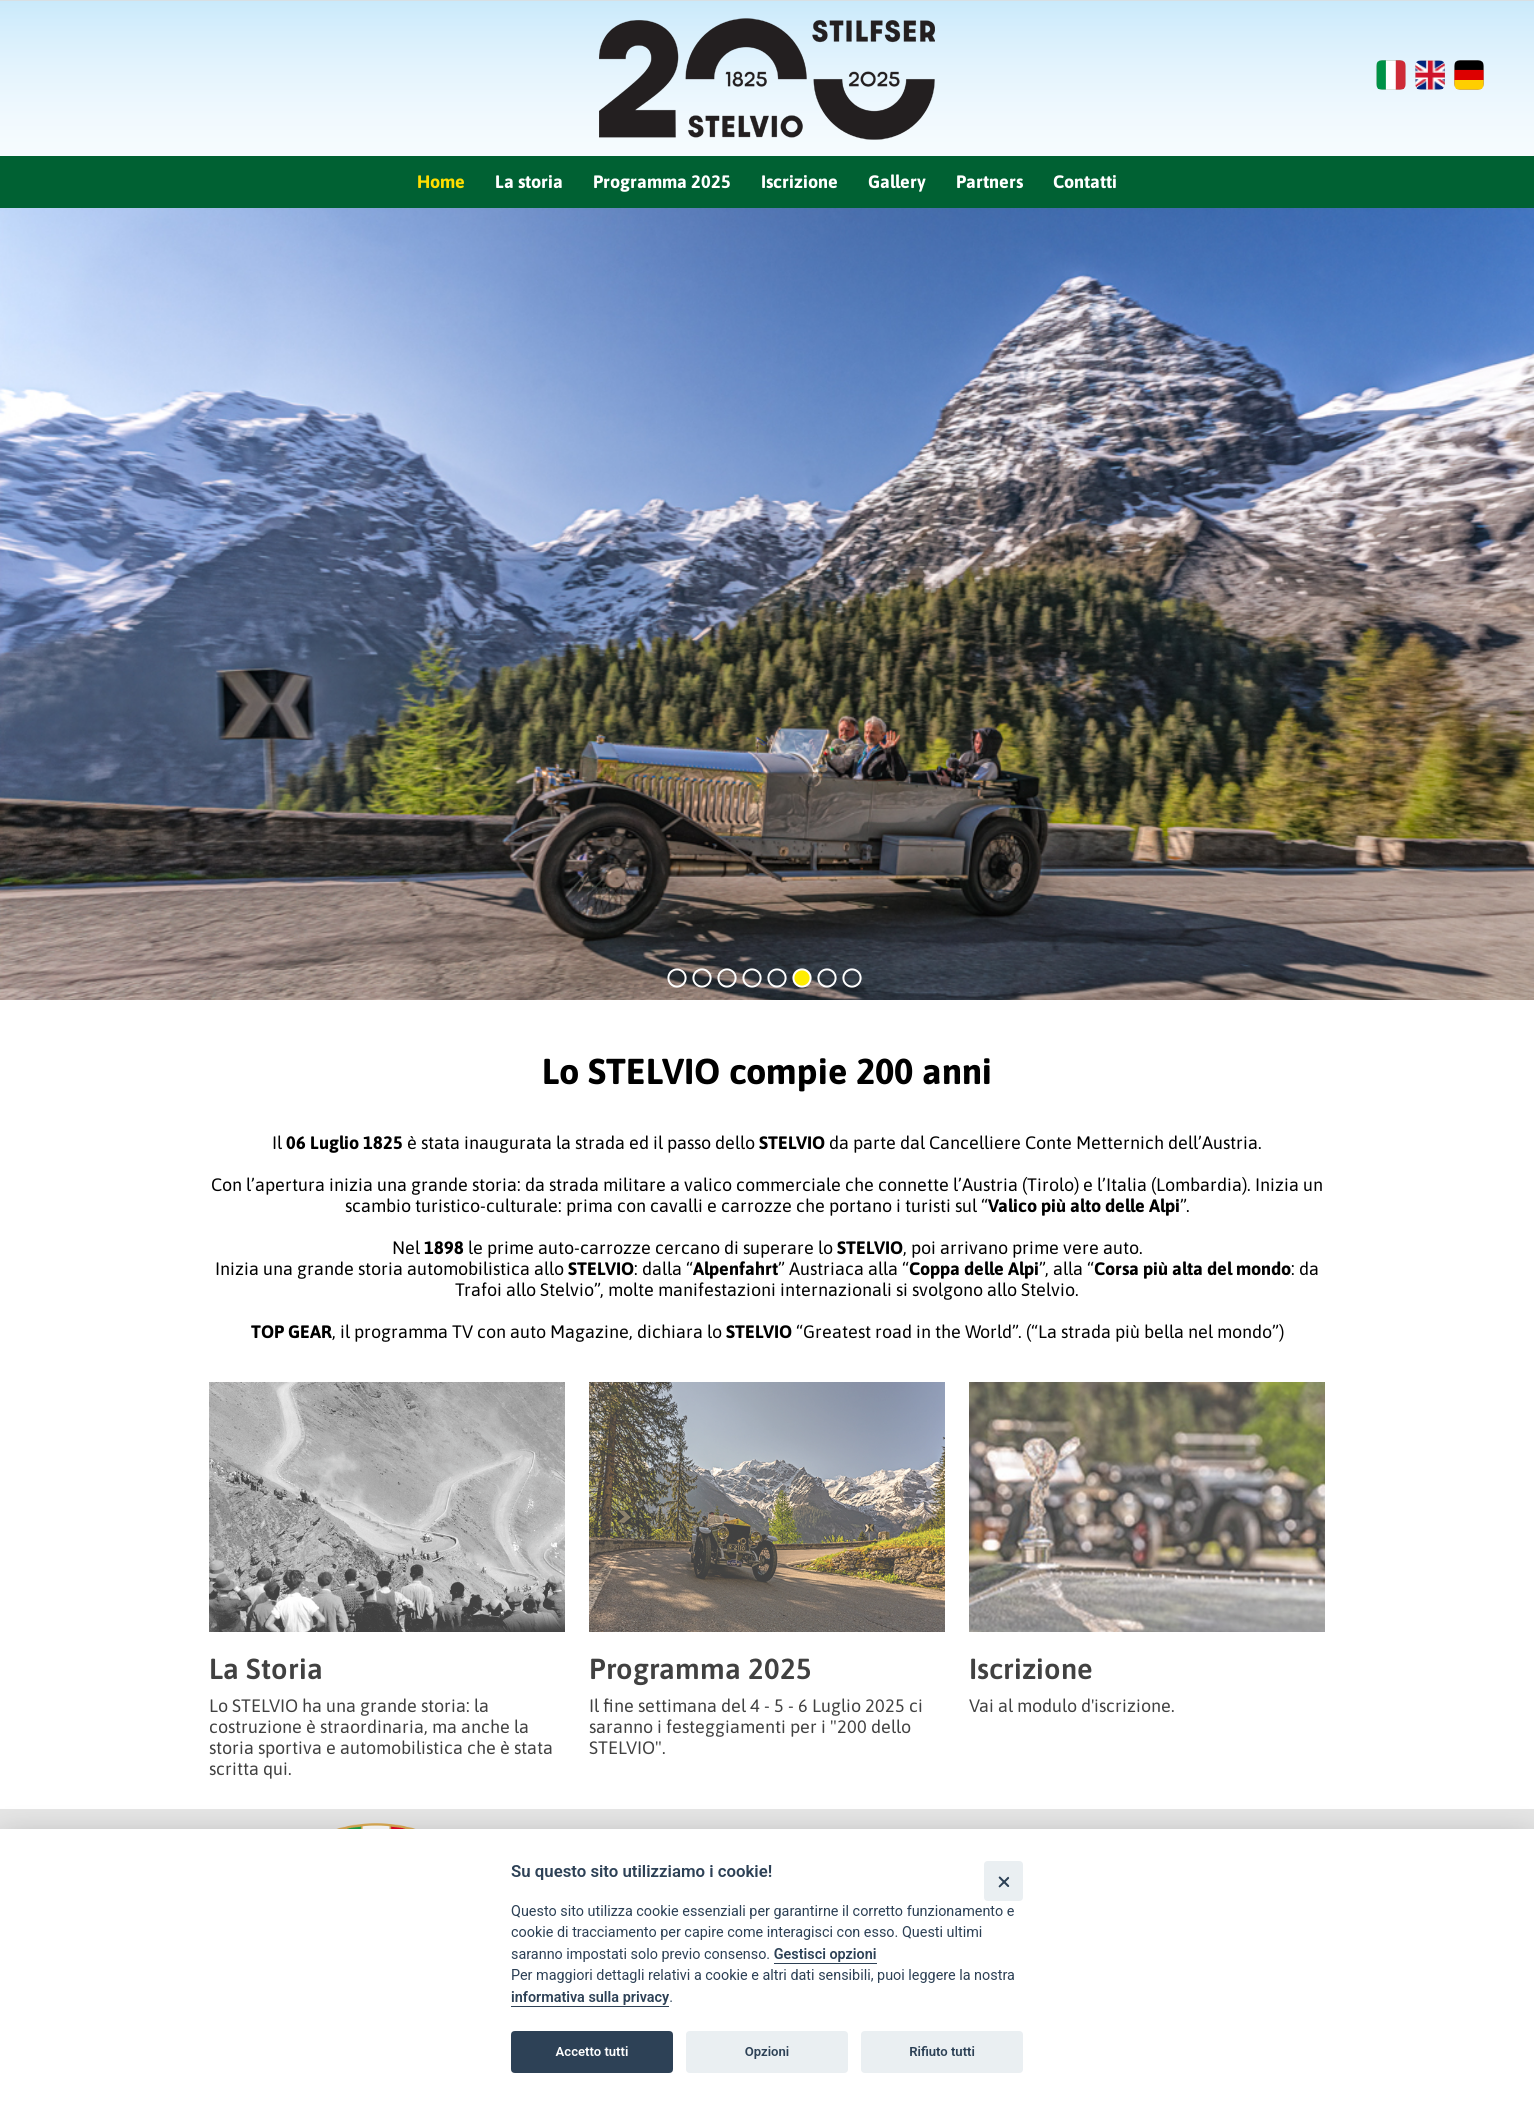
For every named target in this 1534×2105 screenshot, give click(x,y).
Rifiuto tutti (942, 2051)
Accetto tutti (592, 2051)
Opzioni (767, 2051)
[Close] (1003, 1880)
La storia (529, 181)
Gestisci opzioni (825, 1954)
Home (441, 181)
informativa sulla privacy (590, 1997)
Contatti (1085, 181)
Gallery (897, 181)
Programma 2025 (662, 181)
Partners (989, 181)
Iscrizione (799, 181)
